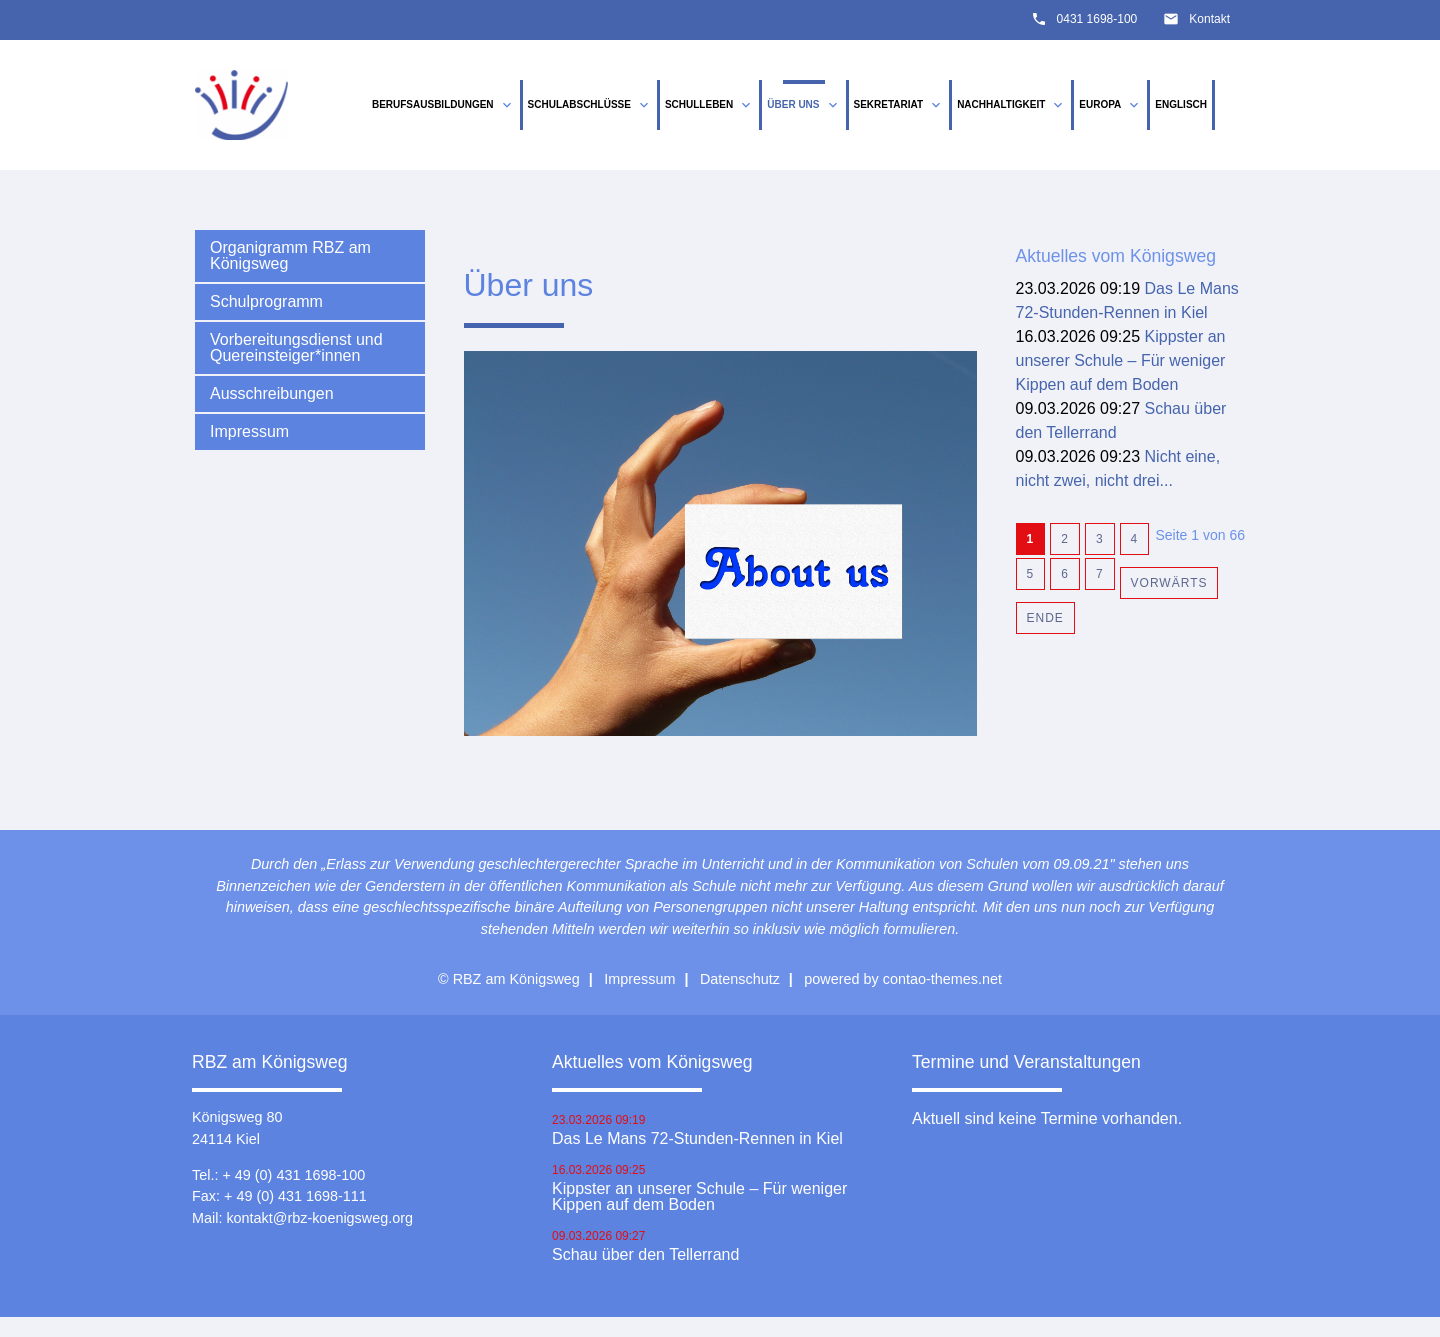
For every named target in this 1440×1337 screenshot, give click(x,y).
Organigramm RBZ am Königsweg (290, 255)
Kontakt (1209, 19)
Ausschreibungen (272, 393)
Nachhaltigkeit (1011, 105)
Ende (1045, 618)
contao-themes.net (942, 979)
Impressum (249, 431)
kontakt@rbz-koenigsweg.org (319, 1218)
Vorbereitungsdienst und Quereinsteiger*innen (296, 347)
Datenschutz (740, 979)
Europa (1110, 105)
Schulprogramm (266, 301)
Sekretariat (899, 105)
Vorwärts (1169, 583)
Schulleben (709, 105)
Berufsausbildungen (443, 105)
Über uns (803, 105)
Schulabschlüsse (590, 105)
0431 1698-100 (1097, 19)
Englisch (1181, 104)
